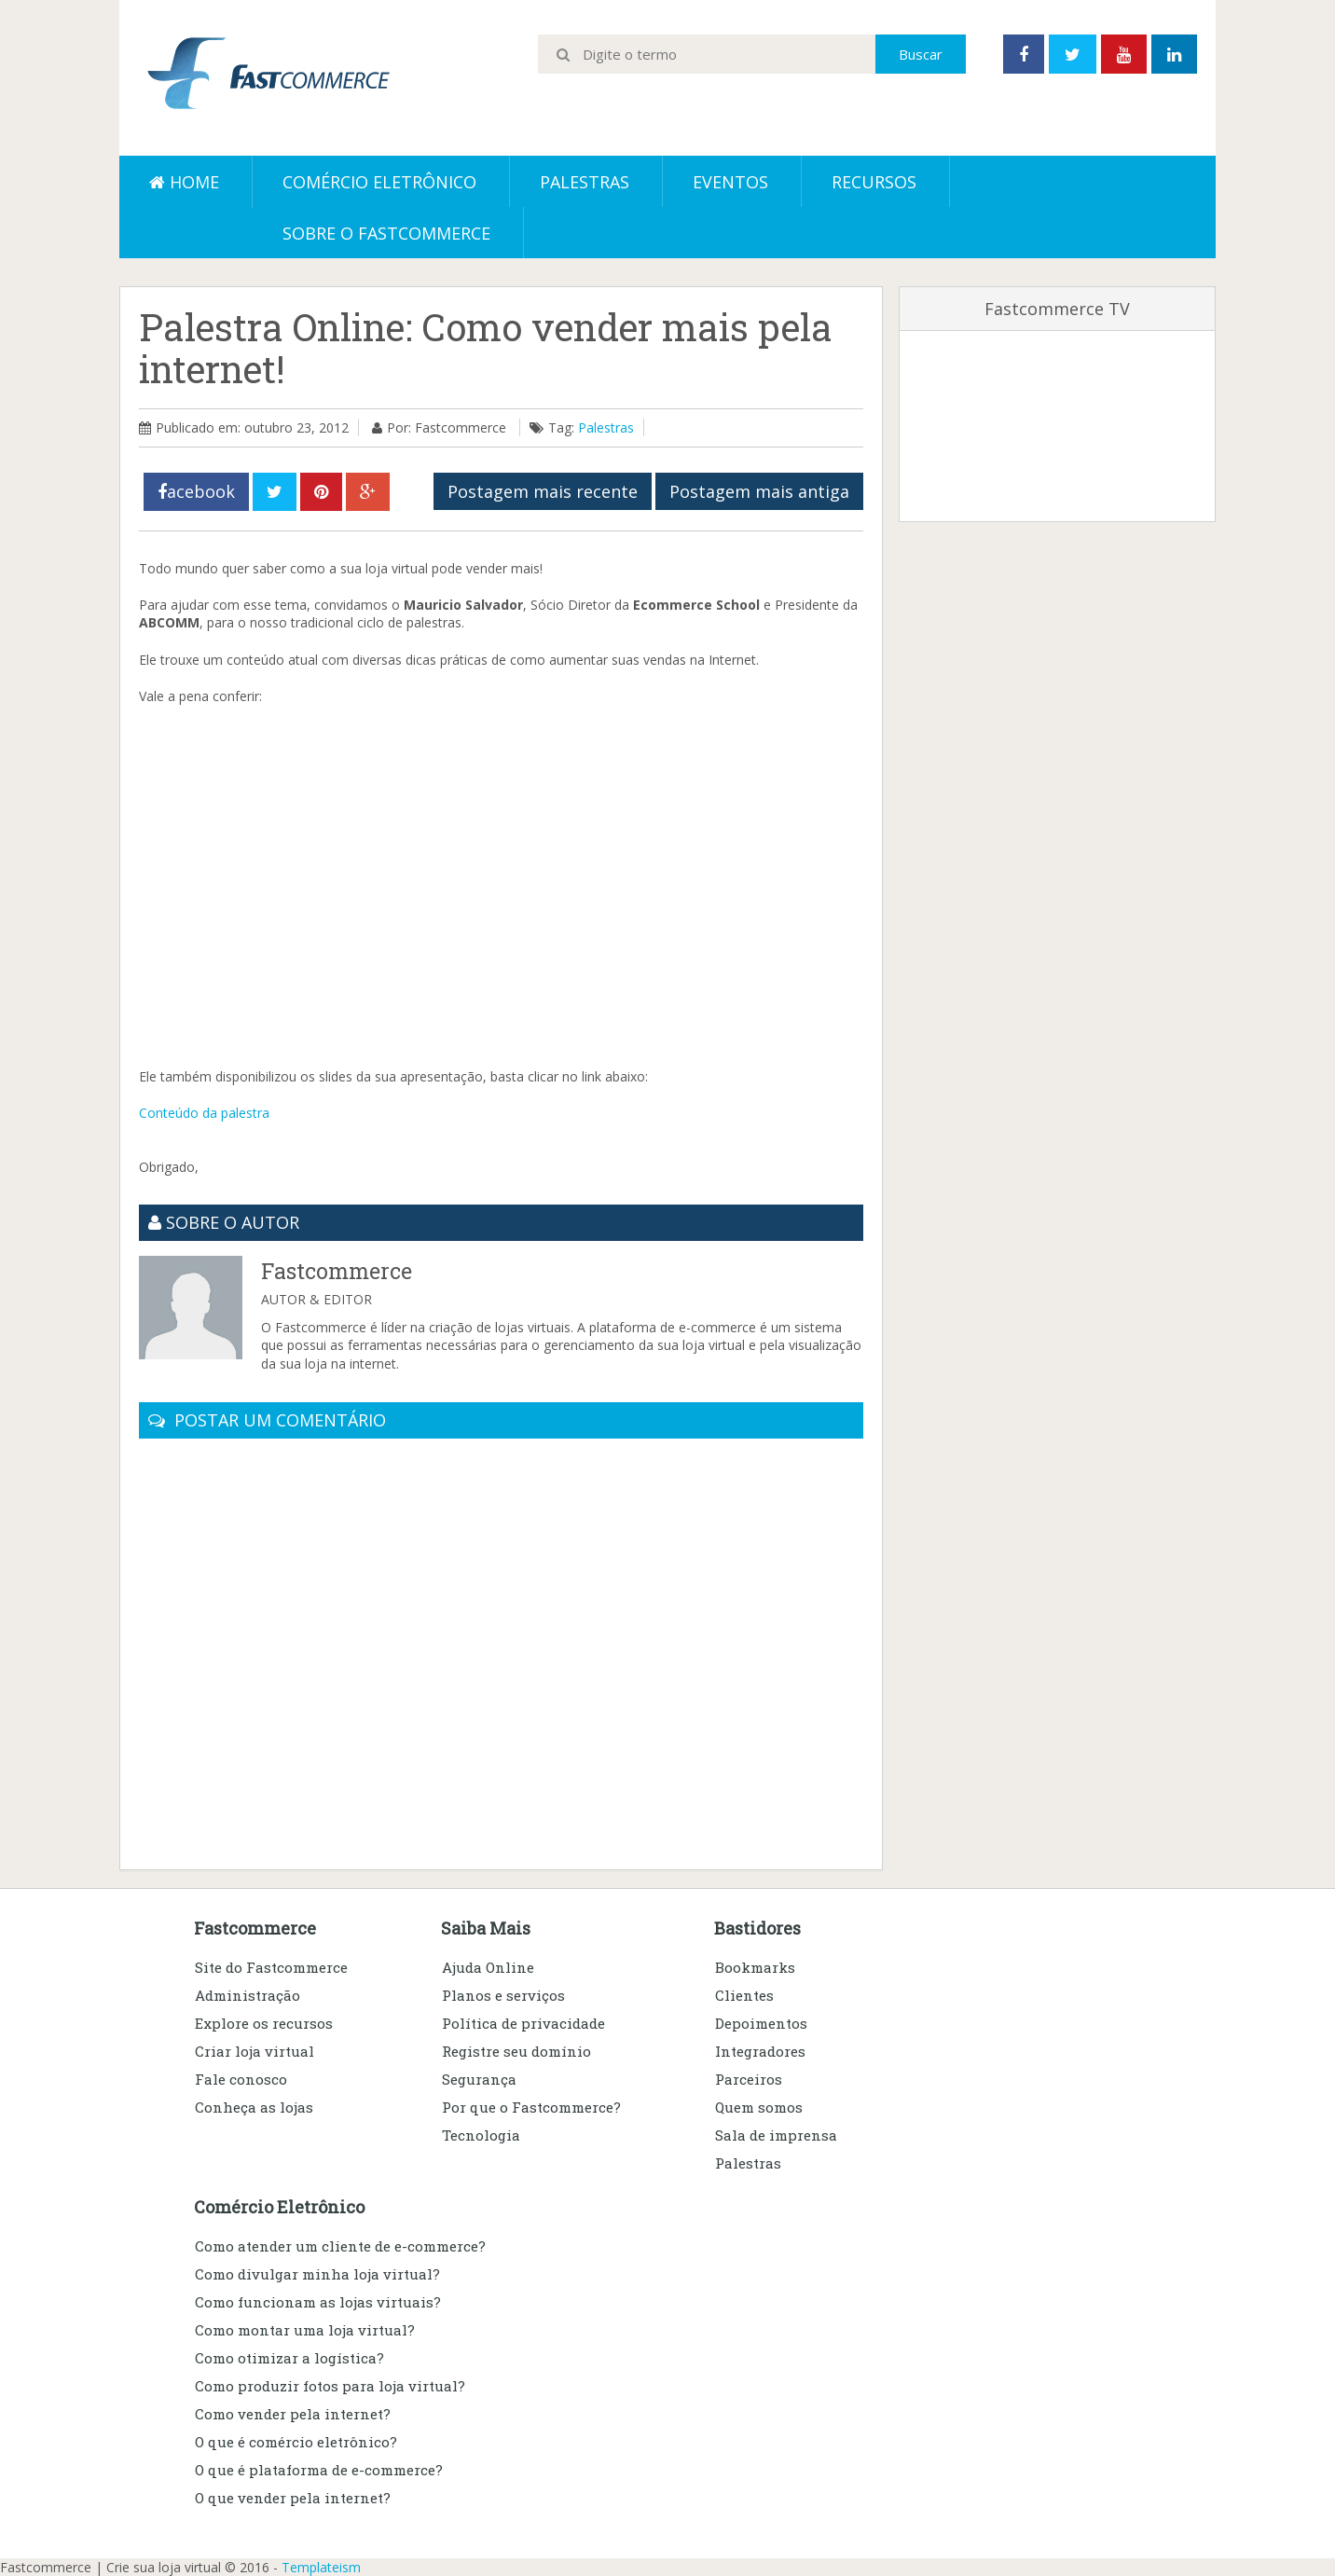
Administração (247, 1995)
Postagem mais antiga (759, 491)
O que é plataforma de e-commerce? (319, 2469)
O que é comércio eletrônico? (296, 2441)
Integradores (760, 2051)
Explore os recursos (264, 2023)
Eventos (730, 182)
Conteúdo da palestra (204, 1113)
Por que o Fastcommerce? (531, 2107)
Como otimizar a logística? (289, 2358)
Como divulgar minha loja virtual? (317, 2274)
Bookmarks (755, 1967)
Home (184, 182)
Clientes (744, 1995)
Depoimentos (761, 2023)
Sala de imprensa (776, 2135)
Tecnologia (481, 2135)
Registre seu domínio (516, 2051)
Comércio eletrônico (379, 182)
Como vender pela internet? (293, 2413)
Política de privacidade (523, 2023)
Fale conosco (241, 2079)
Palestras (584, 182)
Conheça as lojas (254, 2107)
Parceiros (748, 2079)
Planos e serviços (503, 1995)
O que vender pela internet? (293, 2497)
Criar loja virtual (254, 2051)
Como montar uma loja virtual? (305, 2330)
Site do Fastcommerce (271, 1967)
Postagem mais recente (542, 491)
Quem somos (759, 2107)
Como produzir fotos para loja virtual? (330, 2385)
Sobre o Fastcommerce (386, 233)
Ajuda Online (488, 1967)
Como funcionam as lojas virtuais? (318, 2302)
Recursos (874, 182)
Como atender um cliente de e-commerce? (340, 2246)
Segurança (479, 2079)
